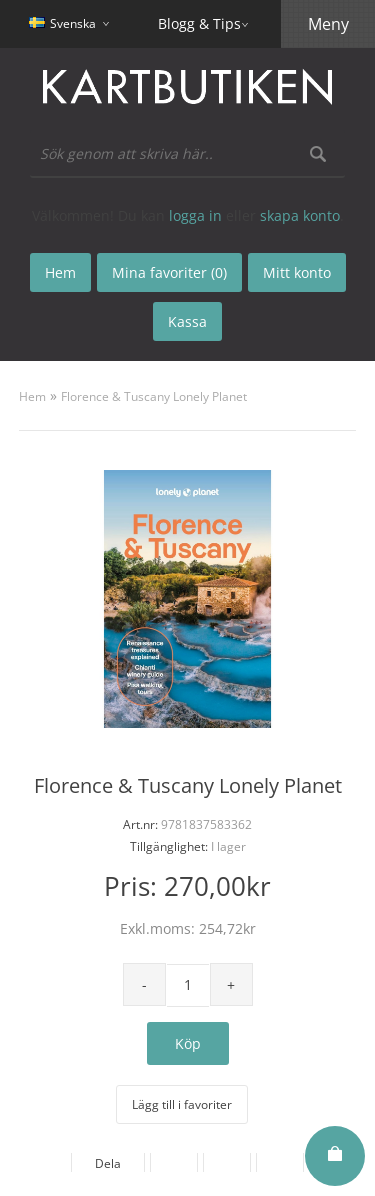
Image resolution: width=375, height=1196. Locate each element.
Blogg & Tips (199, 23)
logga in (195, 215)
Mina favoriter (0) (169, 272)
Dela (108, 1163)
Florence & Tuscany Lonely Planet (154, 396)
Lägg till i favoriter (182, 1104)
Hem (32, 396)
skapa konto (300, 215)
